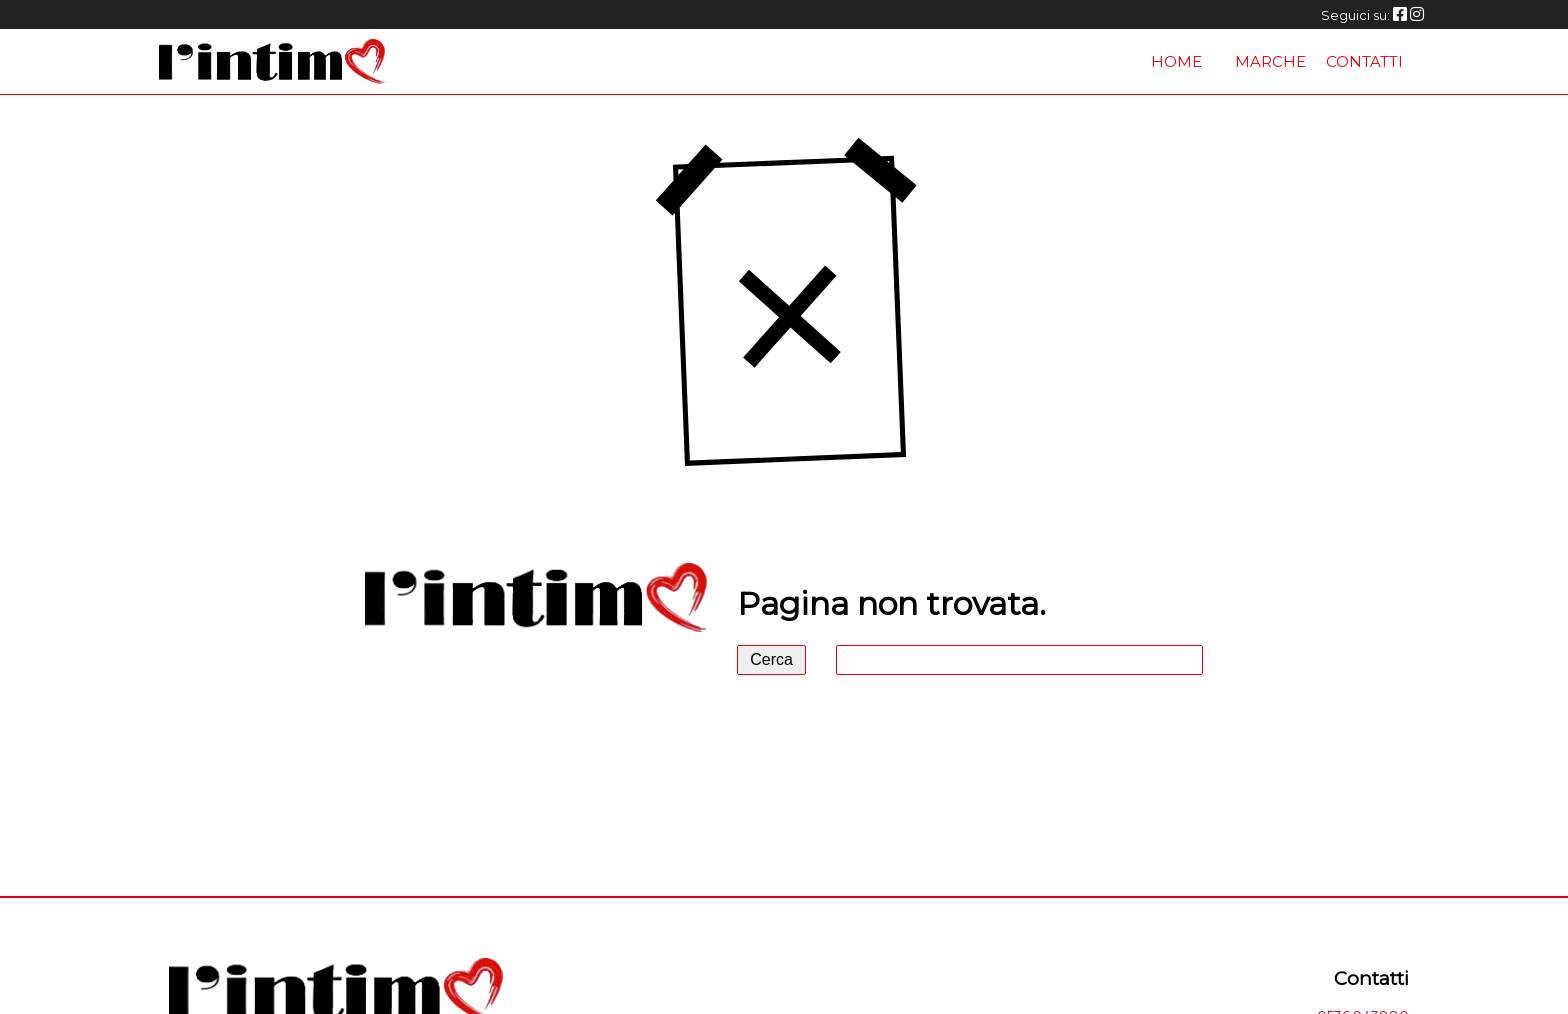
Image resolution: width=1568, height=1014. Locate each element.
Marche (1270, 61)
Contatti (1364, 61)
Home (1176, 61)
